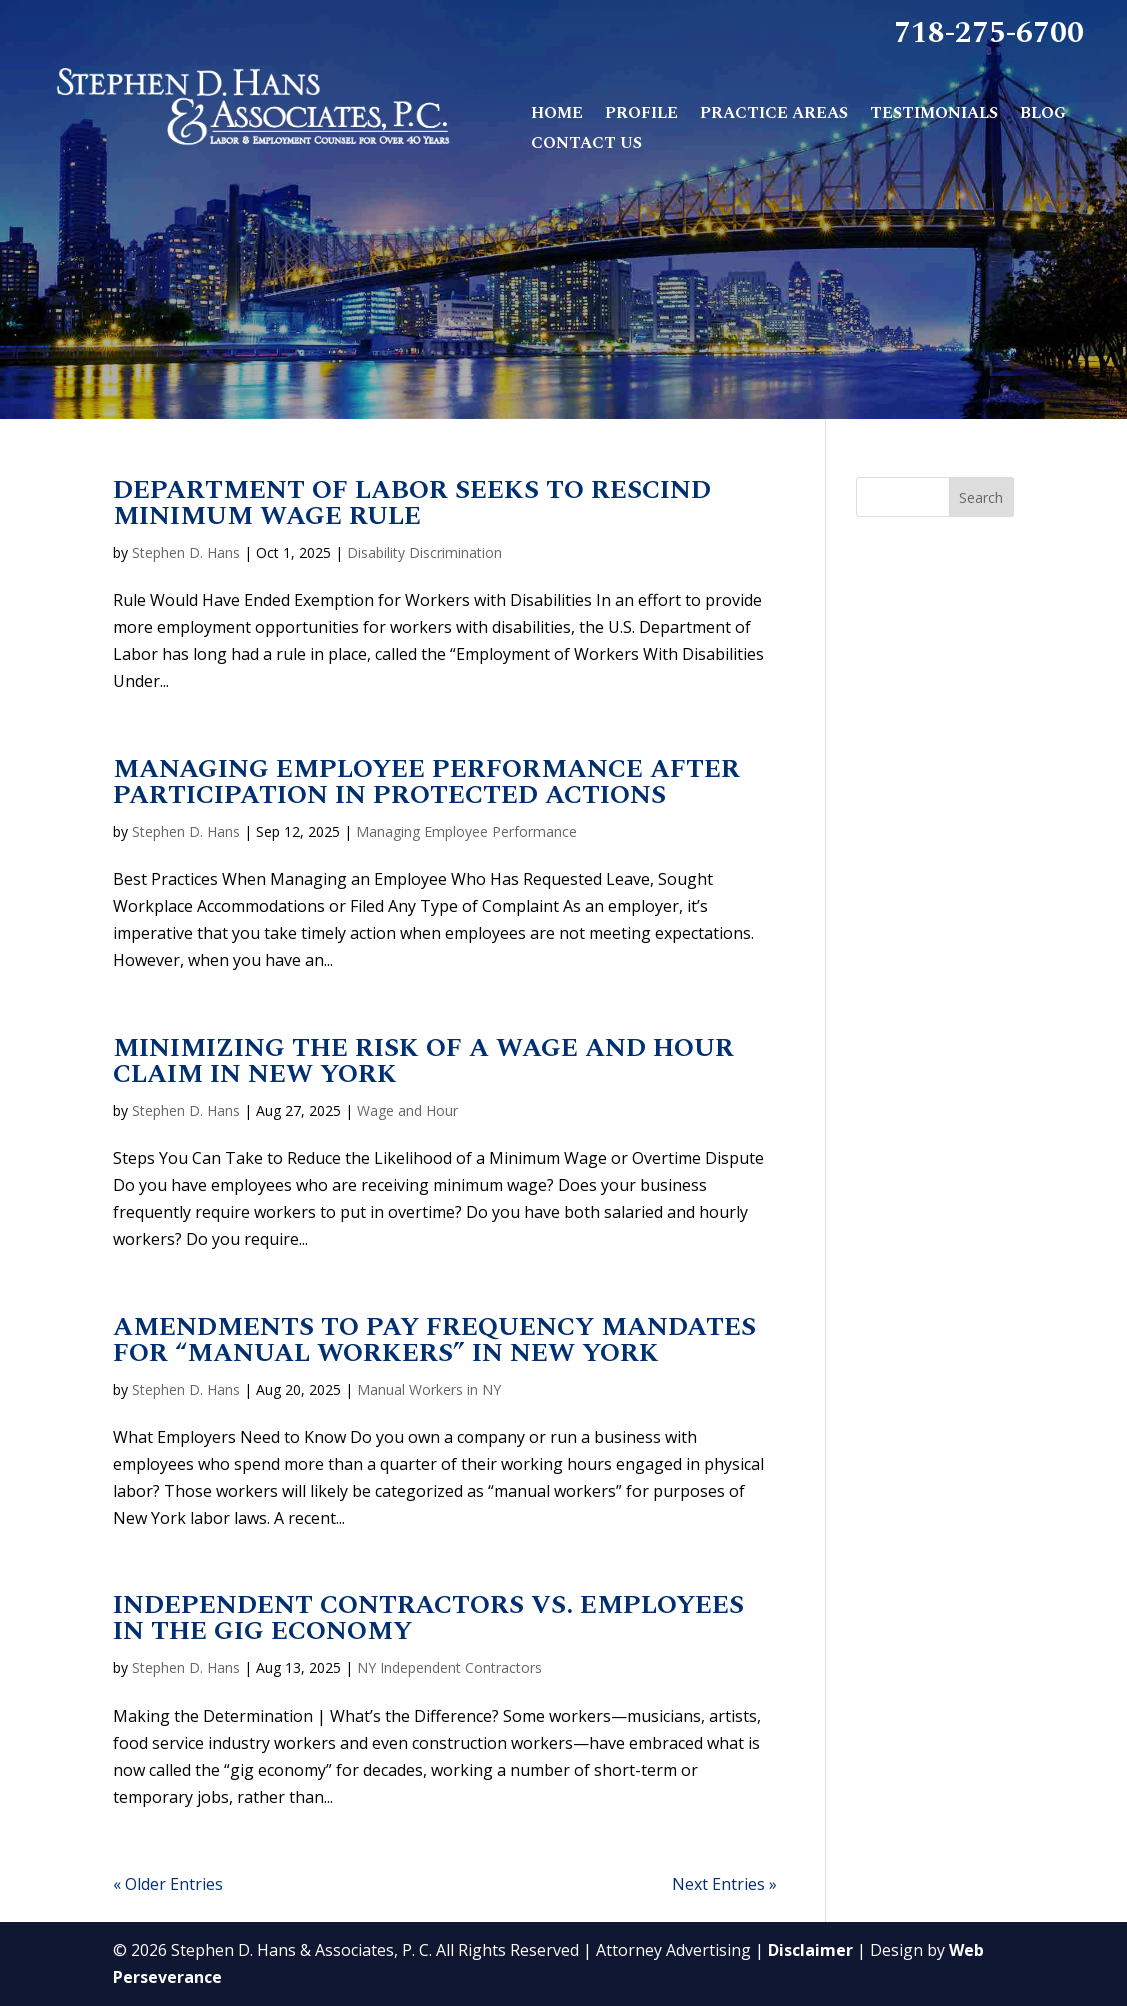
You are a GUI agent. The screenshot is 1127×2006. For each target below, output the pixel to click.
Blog (1043, 115)
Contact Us (586, 145)
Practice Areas (774, 115)
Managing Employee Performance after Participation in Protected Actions (426, 782)
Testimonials (934, 115)
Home (557, 115)
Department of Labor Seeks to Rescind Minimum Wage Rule (412, 503)
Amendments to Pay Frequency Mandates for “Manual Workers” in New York (434, 1340)
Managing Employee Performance (466, 831)
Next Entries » (724, 1884)
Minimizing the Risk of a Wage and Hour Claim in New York (423, 1061)
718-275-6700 (989, 37)
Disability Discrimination (424, 552)
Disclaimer (810, 1950)
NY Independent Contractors (449, 1667)
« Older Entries (168, 1884)
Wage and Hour (407, 1110)
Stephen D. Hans (186, 552)
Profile (641, 115)
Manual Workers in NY (429, 1389)
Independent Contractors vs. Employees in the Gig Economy (428, 1618)
